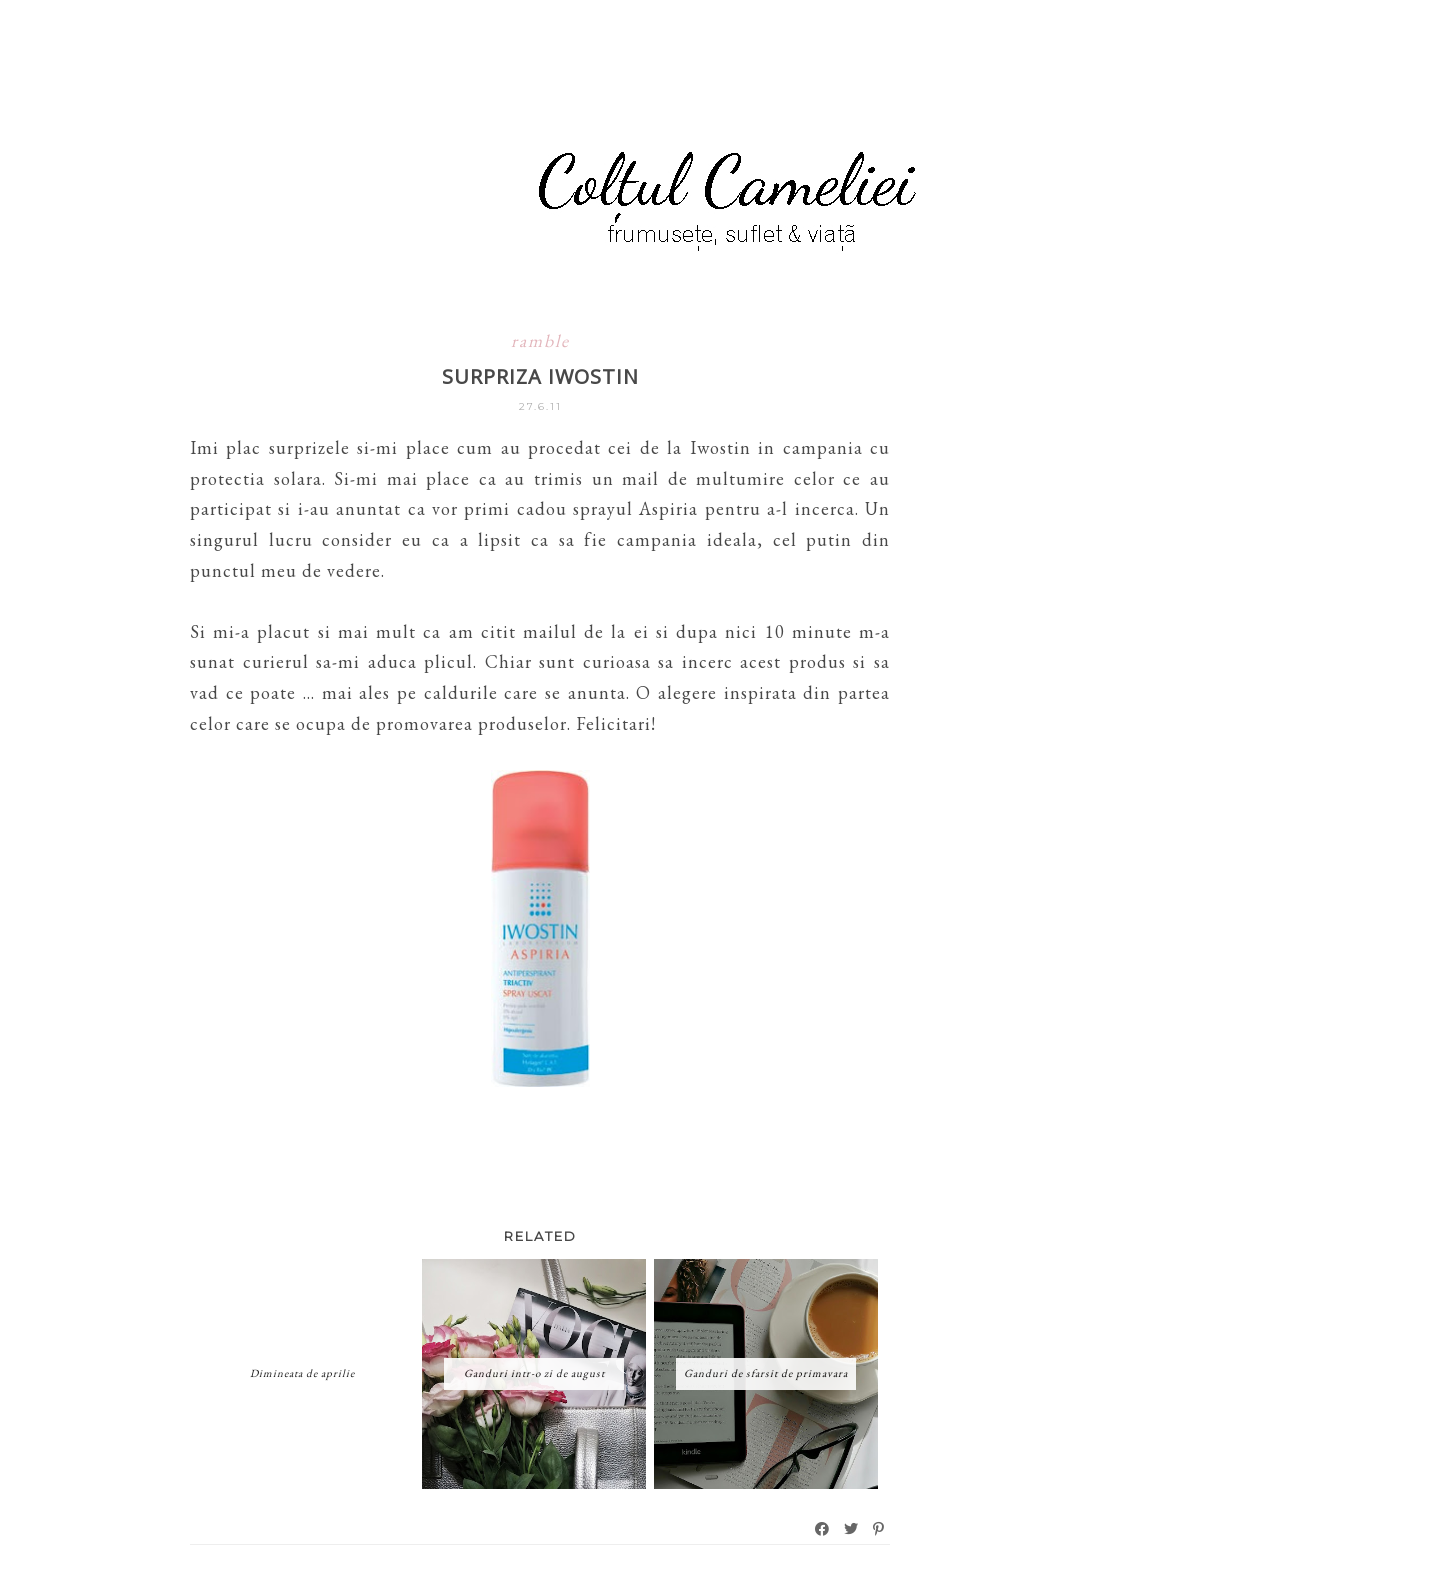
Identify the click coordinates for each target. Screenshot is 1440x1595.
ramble (540, 340)
